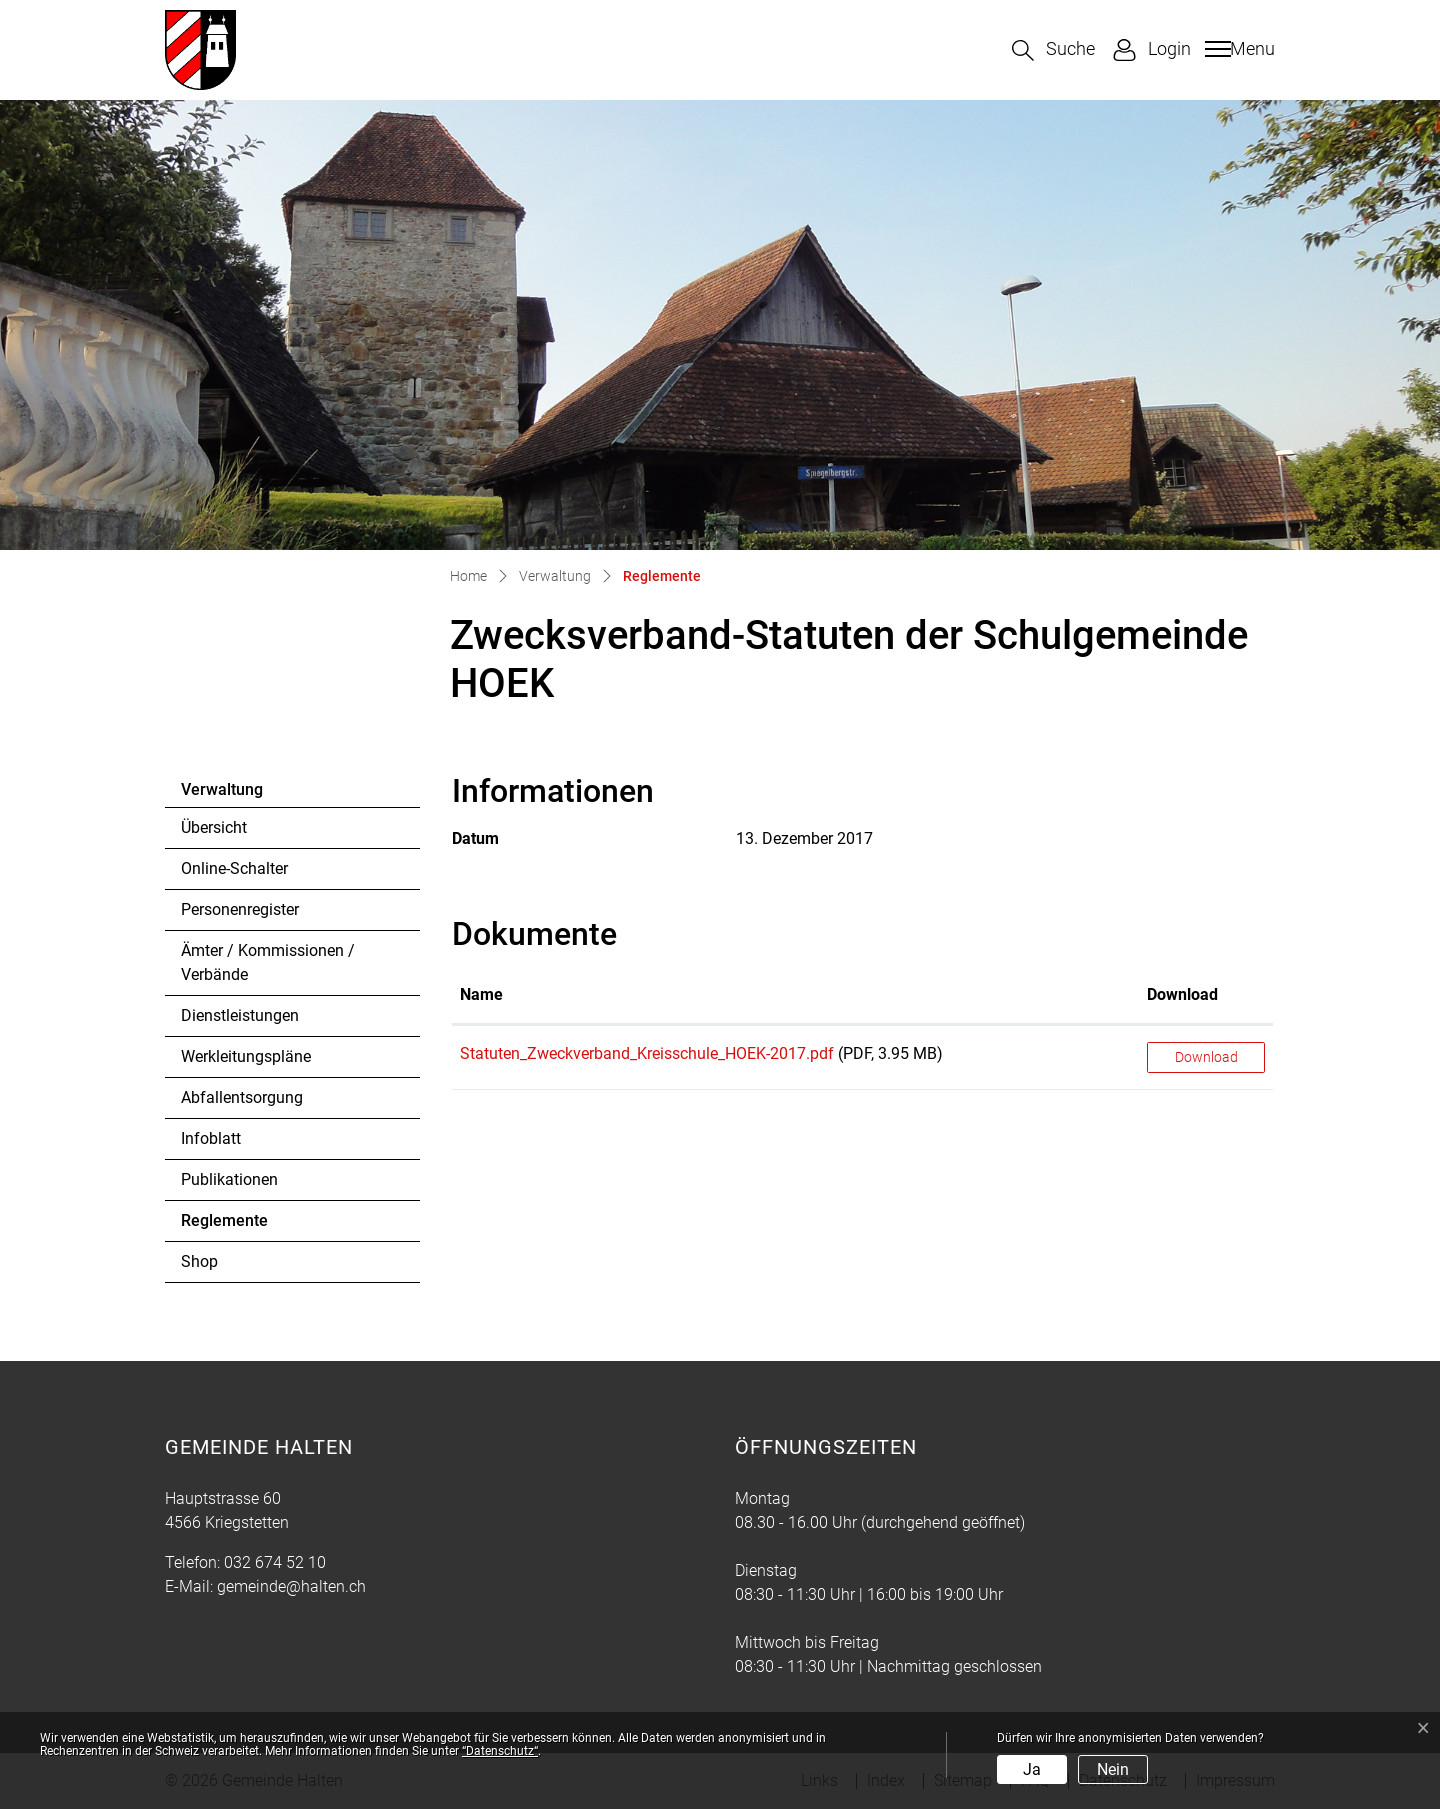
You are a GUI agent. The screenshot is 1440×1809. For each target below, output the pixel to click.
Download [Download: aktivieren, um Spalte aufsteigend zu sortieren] (1182, 994)
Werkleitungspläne (246, 1056)
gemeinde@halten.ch (291, 1586)
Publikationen (229, 1179)
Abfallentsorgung (242, 1097)
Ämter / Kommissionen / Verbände (268, 962)
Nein (1113, 1769)
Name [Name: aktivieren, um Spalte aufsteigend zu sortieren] (481, 994)
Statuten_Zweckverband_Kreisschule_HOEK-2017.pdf (647, 1053)
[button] (1053, 50)
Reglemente (235, 1226)
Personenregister (240, 909)
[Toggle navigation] (1237, 49)
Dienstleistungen (240, 1015)
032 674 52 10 (275, 1562)
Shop (199, 1261)
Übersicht (214, 827)
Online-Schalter (234, 868)
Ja (1032, 1769)
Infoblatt (211, 1138)
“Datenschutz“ (500, 1751)
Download (1206, 1057)
